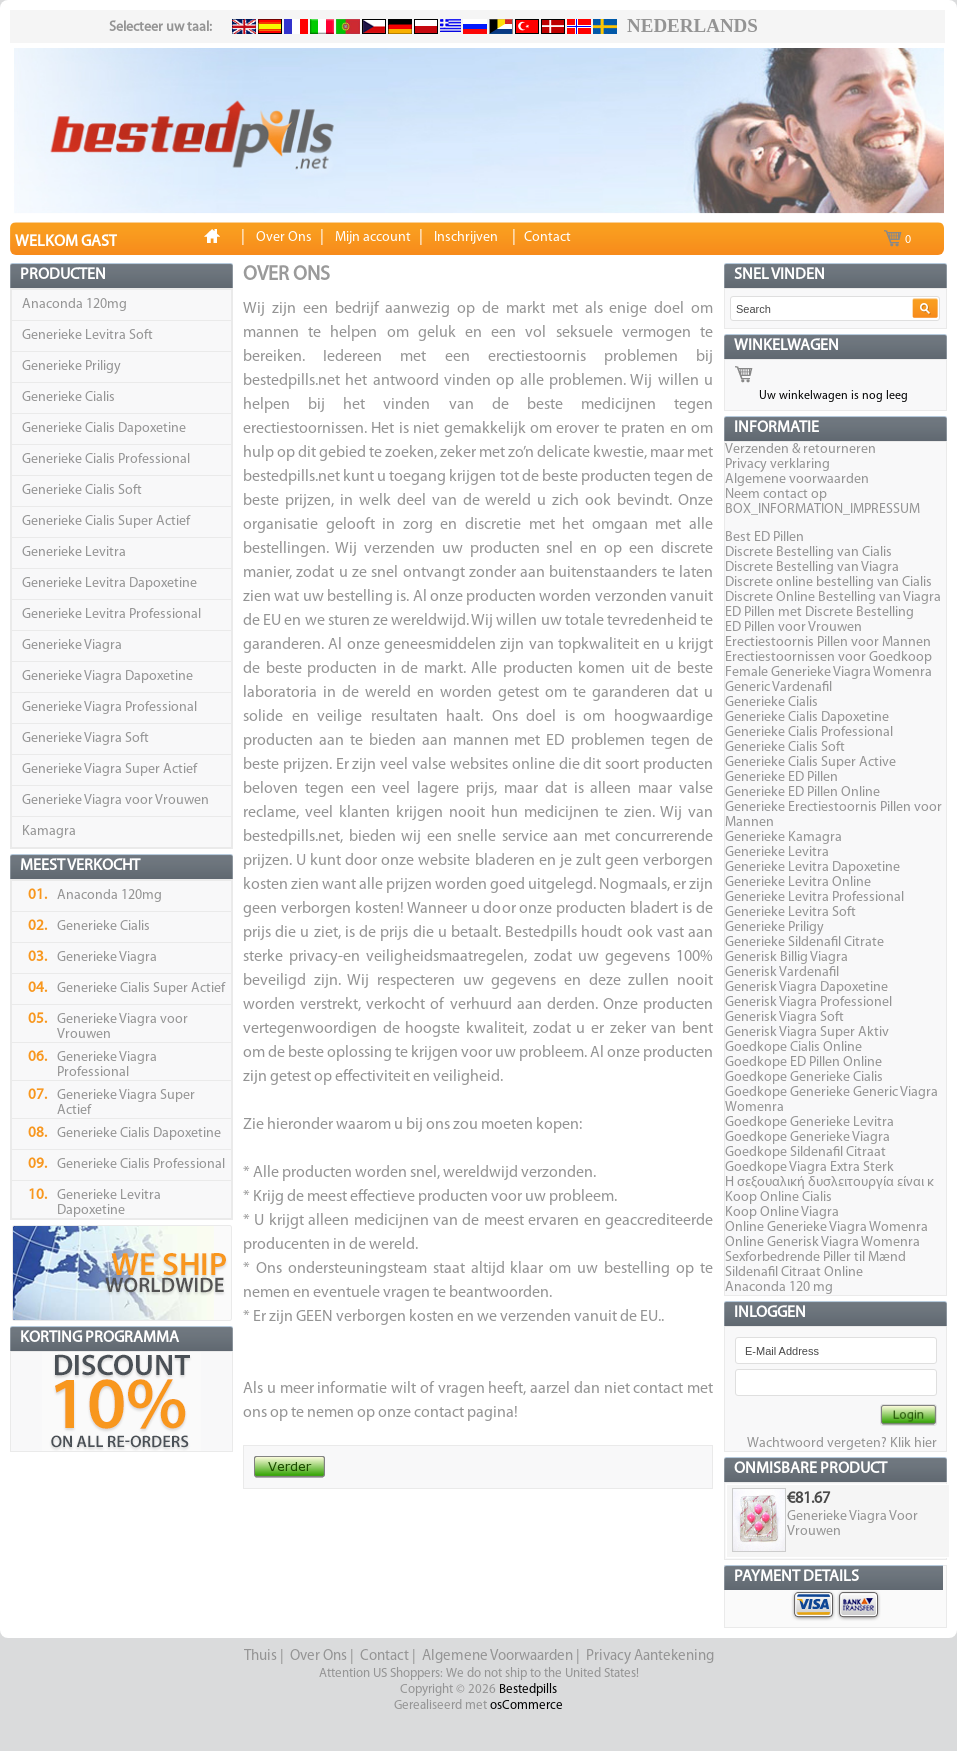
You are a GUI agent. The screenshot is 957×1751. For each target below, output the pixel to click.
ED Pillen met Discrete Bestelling (819, 612)
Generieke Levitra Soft (87, 335)
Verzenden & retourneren (800, 449)
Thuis (260, 1656)
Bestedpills (528, 1689)
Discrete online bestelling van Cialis (828, 582)
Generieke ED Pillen (781, 777)
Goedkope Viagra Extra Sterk (809, 1167)
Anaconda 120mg (74, 304)
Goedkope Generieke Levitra (809, 1122)
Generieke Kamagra (783, 837)
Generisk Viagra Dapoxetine (806, 987)
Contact (384, 1656)
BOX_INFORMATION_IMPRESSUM (822, 509)
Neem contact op (776, 494)
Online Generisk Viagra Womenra (822, 1242)
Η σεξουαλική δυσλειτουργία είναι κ (829, 1182)
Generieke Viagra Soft (85, 738)
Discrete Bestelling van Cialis (808, 552)
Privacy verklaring (777, 464)
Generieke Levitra (74, 552)
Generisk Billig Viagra (786, 957)
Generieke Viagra (72, 645)
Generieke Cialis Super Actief (106, 521)
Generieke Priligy (71, 366)
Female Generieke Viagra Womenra (828, 672)
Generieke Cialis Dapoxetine (104, 428)
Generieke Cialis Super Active (810, 762)
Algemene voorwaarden (797, 479)
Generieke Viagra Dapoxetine (107, 676)
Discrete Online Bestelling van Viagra (833, 597)
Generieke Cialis (68, 397)
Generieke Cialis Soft (82, 490)
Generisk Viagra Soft (784, 1017)
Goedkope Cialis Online (793, 1047)
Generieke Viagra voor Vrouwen (115, 800)
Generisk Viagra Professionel (808, 1002)
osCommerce (526, 1705)
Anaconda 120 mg (779, 1287)
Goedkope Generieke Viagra (807, 1137)
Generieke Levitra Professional (111, 614)
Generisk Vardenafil (782, 972)
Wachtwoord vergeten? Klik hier (842, 1443)
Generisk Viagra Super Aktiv (807, 1032)
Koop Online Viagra (782, 1212)
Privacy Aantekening (650, 1656)
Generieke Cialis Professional (106, 459)
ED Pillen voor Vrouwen (793, 627)
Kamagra (49, 831)
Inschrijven (466, 237)
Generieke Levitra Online (798, 882)
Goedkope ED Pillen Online (803, 1062)
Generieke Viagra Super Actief (109, 769)
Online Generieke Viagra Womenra (826, 1227)
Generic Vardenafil (778, 687)
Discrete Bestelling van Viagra (812, 567)
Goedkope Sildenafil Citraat (805, 1152)
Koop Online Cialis (778, 1197)
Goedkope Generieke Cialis (804, 1077)
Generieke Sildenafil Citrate (804, 942)
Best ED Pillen (764, 537)
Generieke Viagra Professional (109, 707)
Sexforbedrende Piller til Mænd (815, 1257)
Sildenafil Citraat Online (794, 1272)
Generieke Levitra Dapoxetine (109, 583)
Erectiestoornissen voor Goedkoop (828, 657)
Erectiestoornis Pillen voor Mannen (828, 642)
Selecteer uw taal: (160, 27)
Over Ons (318, 1656)
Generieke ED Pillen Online (802, 792)
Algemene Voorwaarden (497, 1656)
